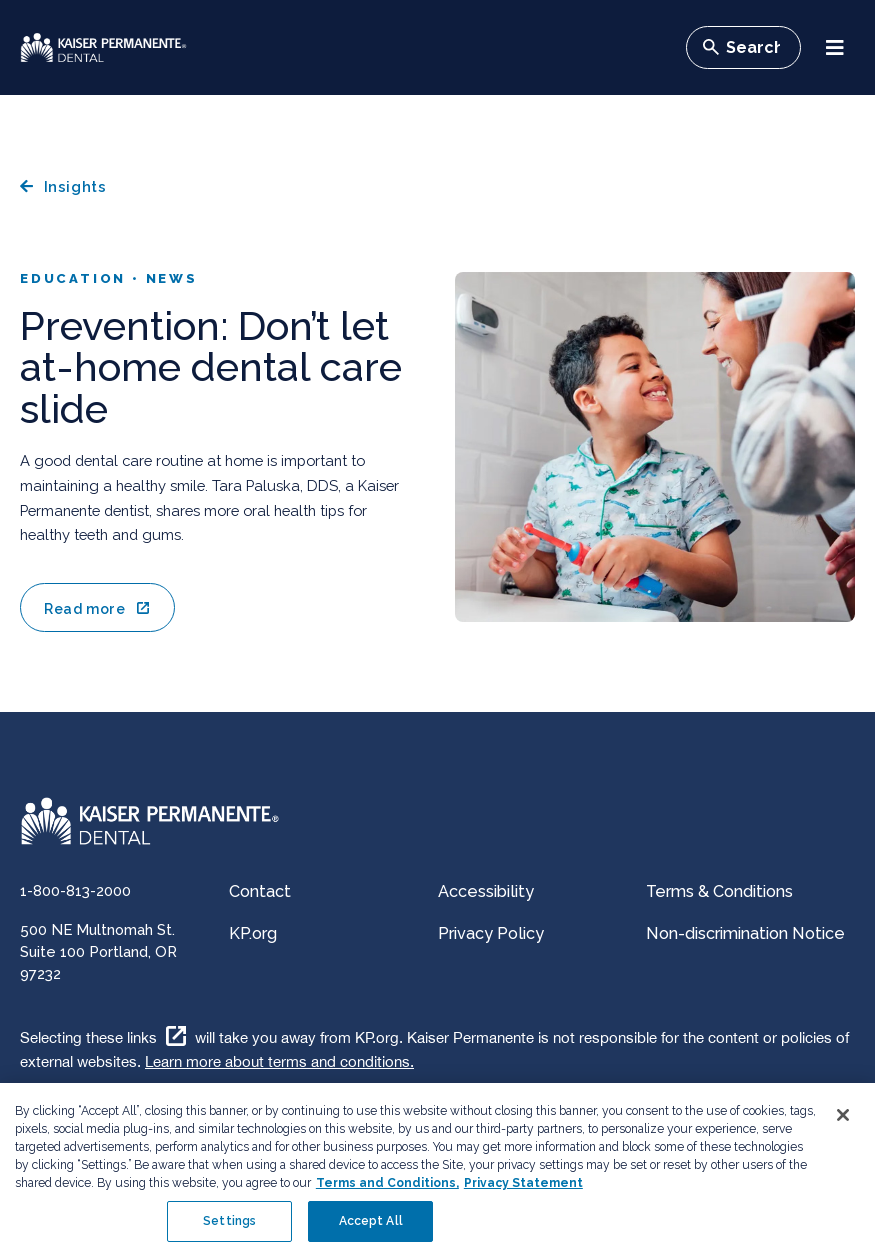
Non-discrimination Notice (745, 933)
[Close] (843, 1122)
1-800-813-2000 (75, 890)
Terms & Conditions (719, 891)
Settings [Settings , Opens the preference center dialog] (229, 1228)
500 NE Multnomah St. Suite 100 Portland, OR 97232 (98, 951)
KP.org (253, 933)
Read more (84, 609)
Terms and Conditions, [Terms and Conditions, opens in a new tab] (387, 1190)
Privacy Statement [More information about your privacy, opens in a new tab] (523, 1190)
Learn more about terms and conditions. (279, 1061)
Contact (260, 891)
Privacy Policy (491, 933)
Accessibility (486, 891)
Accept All (371, 1228)
